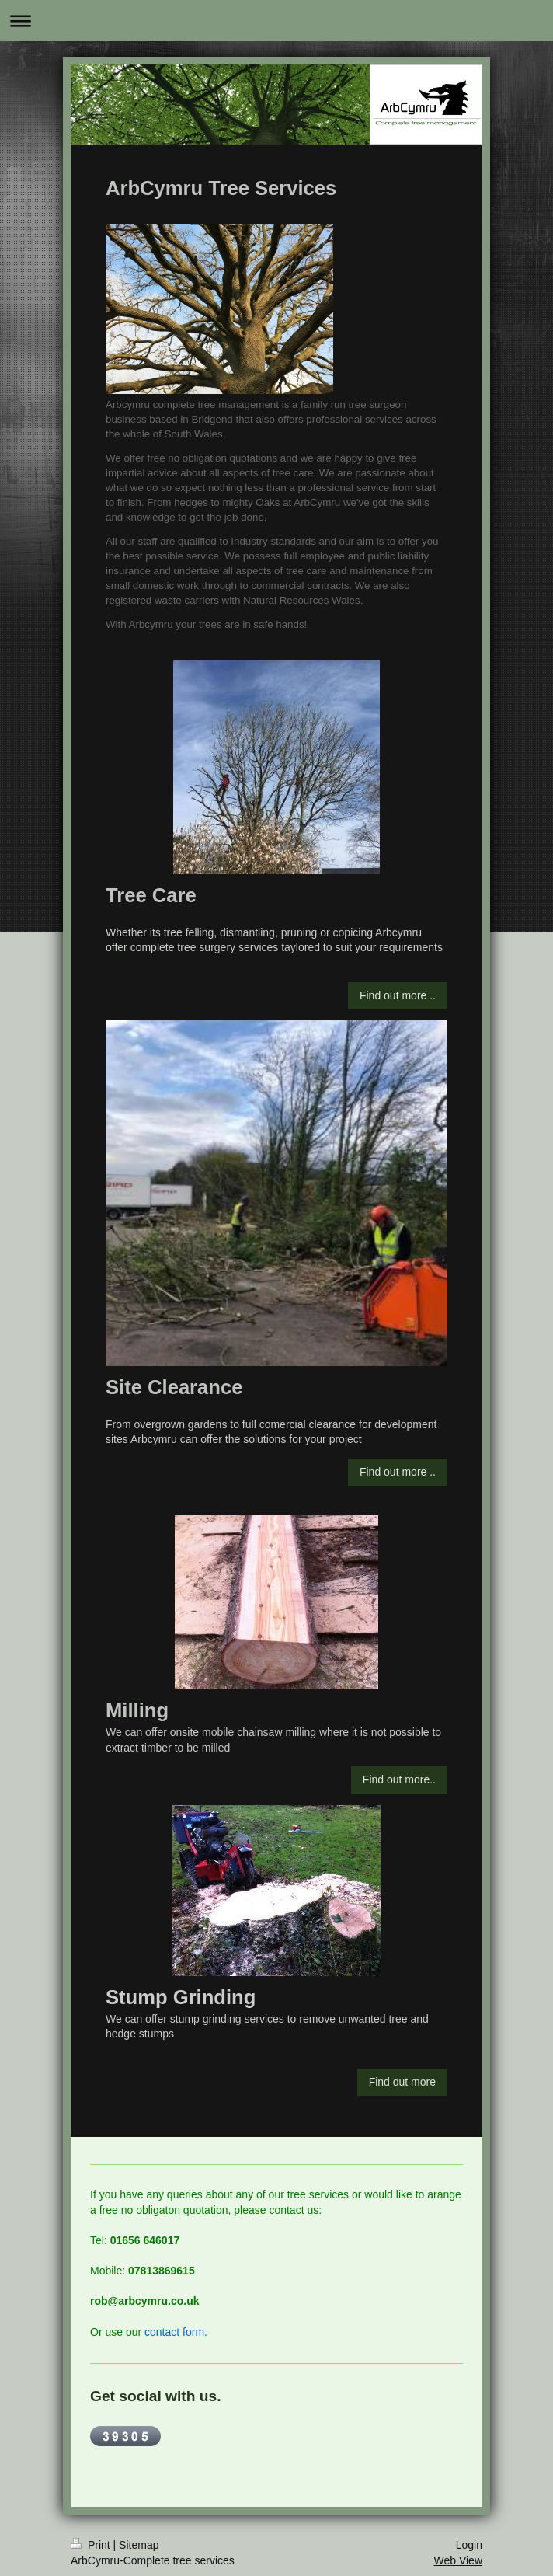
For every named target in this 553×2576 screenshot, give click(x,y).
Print (92, 2545)
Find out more (402, 2082)
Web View (457, 2560)
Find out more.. (399, 1779)
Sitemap (138, 2545)
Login (469, 2545)
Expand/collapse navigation (276, 20)
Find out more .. (398, 995)
